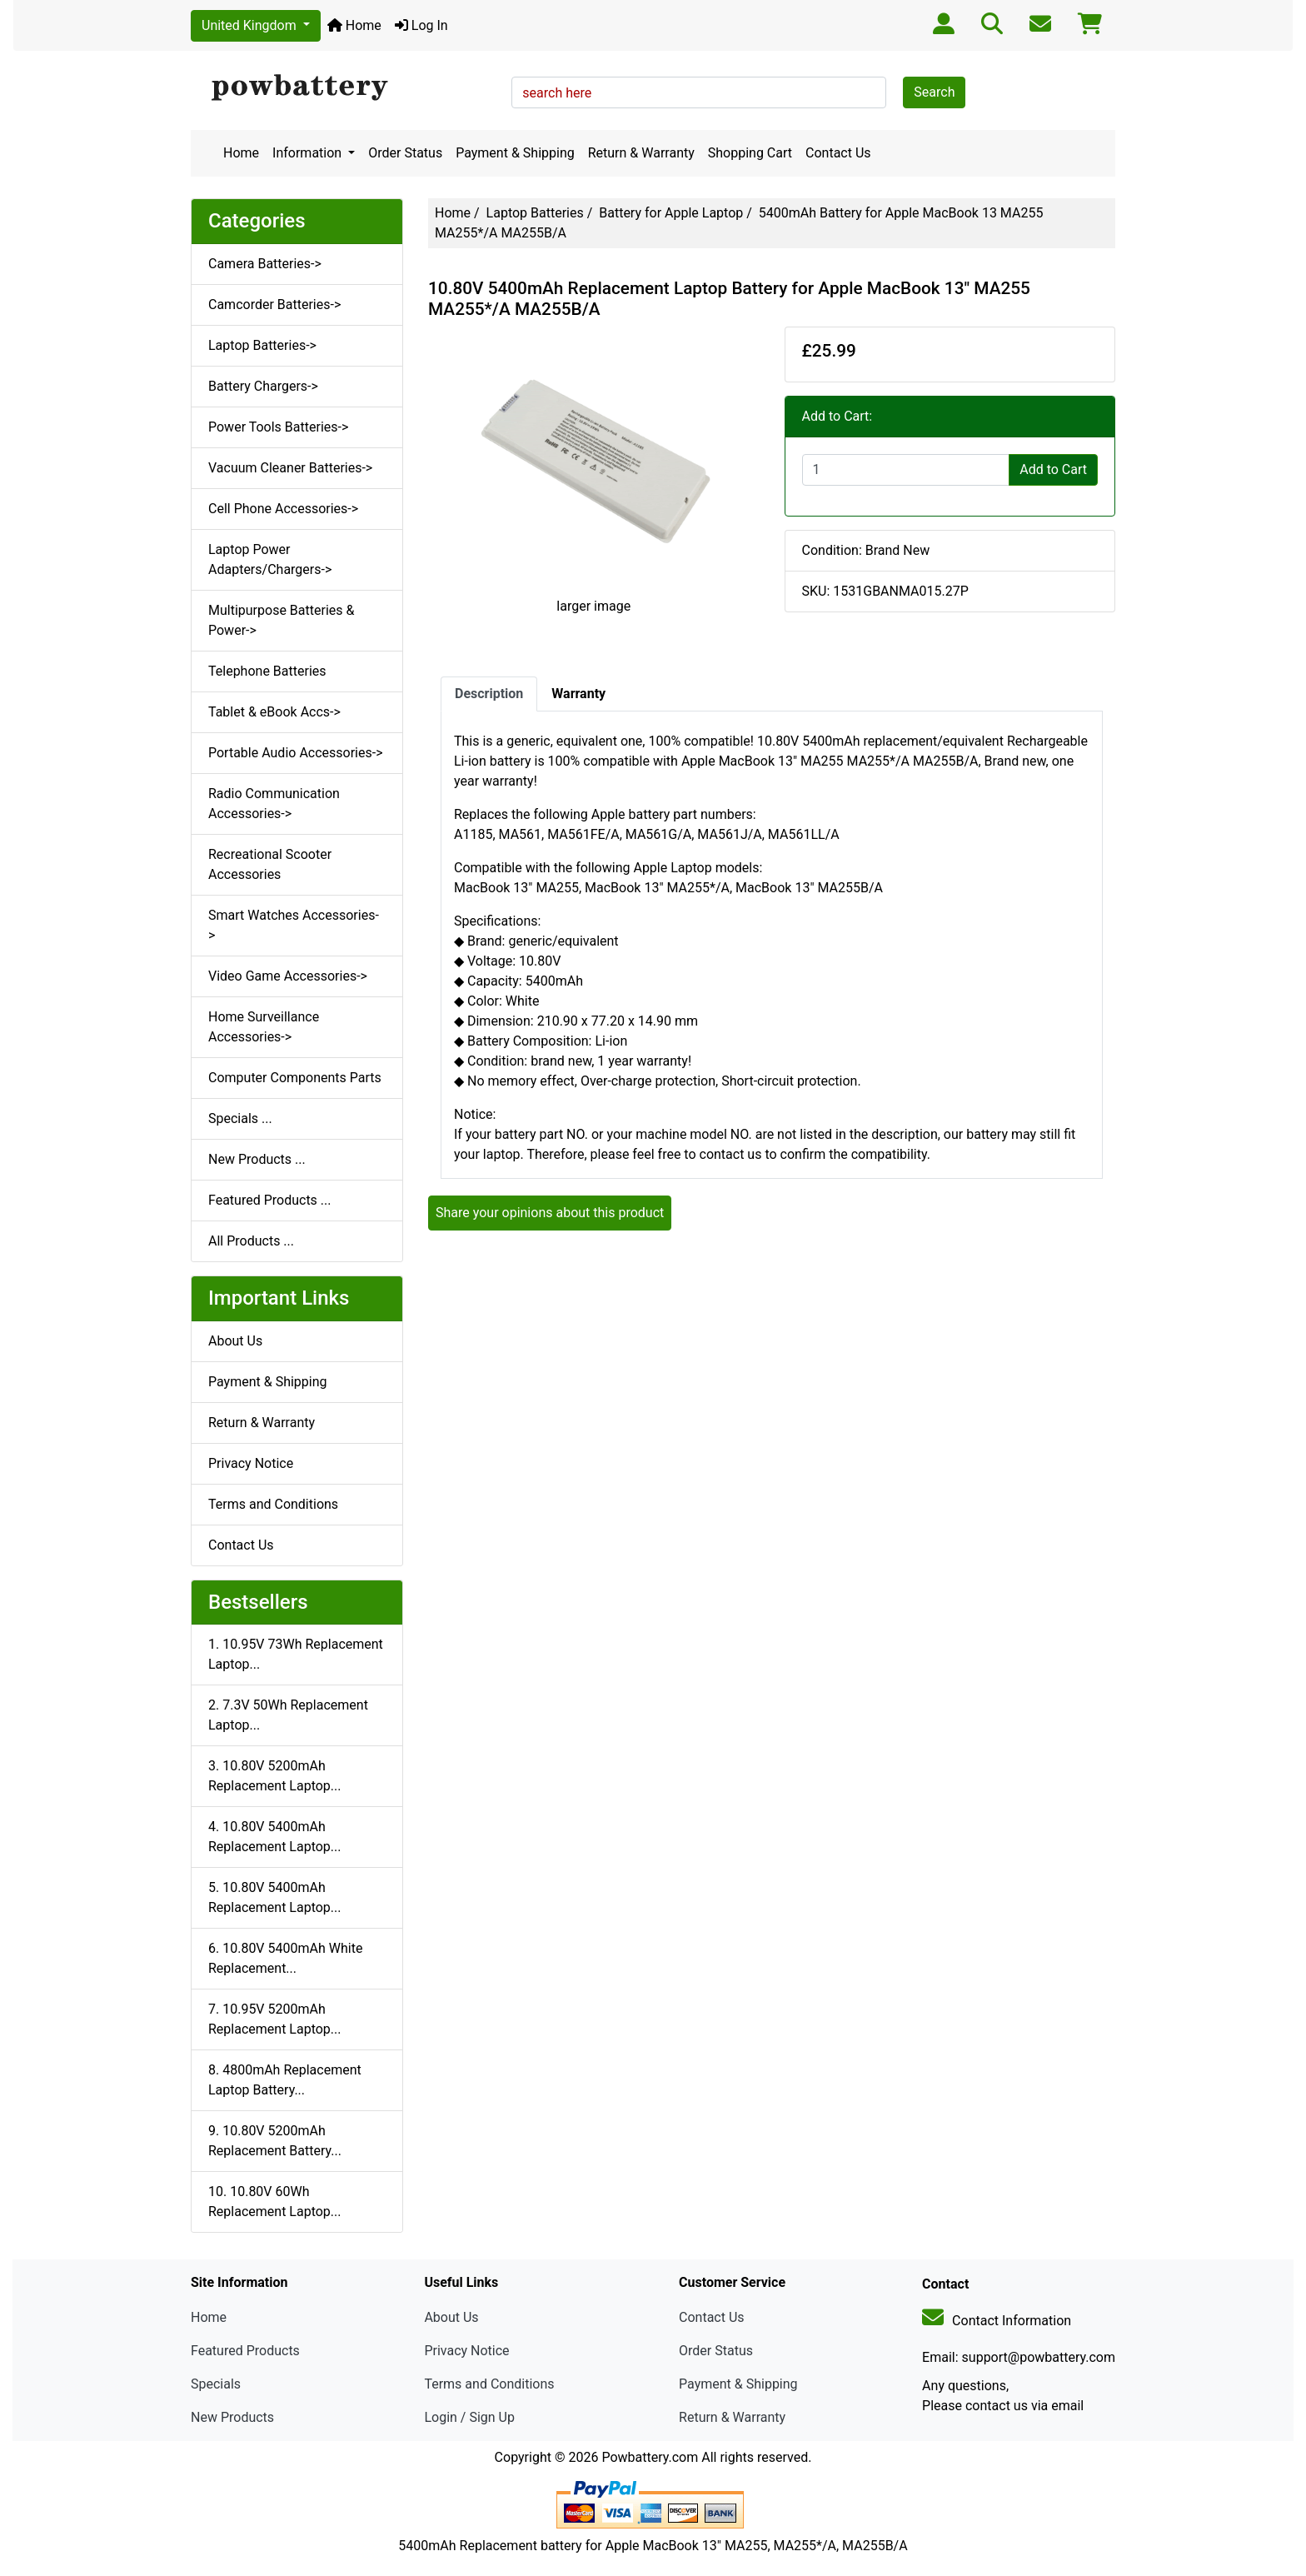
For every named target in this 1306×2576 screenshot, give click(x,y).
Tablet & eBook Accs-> (274, 712)
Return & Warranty (641, 153)
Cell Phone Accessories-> (283, 509)
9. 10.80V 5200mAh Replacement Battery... (274, 2141)
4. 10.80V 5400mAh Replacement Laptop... (274, 1837)
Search (934, 92)
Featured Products (245, 2351)
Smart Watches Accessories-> (293, 925)
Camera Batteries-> (265, 264)
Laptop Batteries (535, 213)
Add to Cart (1053, 469)
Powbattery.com (649, 2457)
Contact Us (838, 153)
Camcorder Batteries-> (274, 304)
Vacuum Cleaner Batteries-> (290, 468)
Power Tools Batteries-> (278, 427)
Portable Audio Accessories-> (295, 753)
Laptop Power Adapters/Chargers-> (269, 559)
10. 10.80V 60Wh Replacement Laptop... (274, 2201)
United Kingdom (251, 25)
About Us (235, 1341)
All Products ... (251, 1241)
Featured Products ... (269, 1200)
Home (354, 25)
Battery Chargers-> (263, 386)
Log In (421, 25)
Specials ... (240, 1118)
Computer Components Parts (294, 1078)
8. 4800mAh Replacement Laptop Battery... (284, 2080)
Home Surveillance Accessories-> (263, 1027)
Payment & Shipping (515, 153)
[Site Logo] (345, 88)
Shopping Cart (750, 153)
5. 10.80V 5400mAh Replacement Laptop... (274, 1897)
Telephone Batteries (267, 671)
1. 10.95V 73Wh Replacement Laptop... (295, 1654)
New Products (232, 2417)
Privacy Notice (250, 1463)
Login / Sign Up (469, 2417)
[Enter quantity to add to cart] (906, 470)
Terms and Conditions (273, 1504)
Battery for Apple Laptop (671, 213)
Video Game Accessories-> (287, 976)
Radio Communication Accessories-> (274, 803)
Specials (216, 2384)
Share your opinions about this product (550, 1213)
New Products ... (257, 1159)
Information (308, 153)
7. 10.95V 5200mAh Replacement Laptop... (274, 2019)
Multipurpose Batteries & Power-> (281, 620)
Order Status (405, 153)
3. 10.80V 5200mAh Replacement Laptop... (274, 1776)
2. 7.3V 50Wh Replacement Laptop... (288, 1715)
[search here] (698, 92)
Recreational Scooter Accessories (269, 864)
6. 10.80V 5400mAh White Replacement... (285, 1958)
